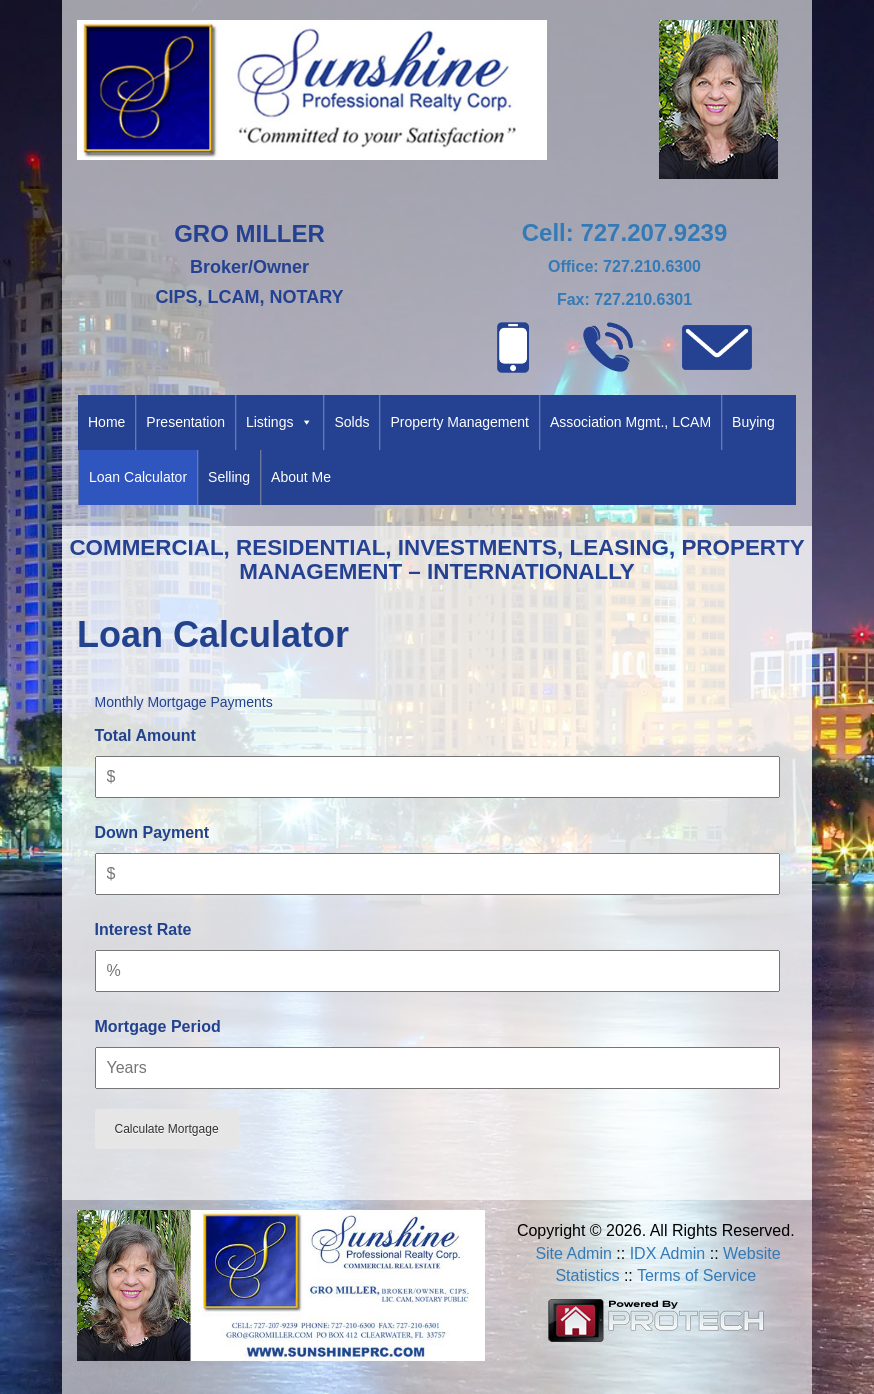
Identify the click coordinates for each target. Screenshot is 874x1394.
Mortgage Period (158, 1026)
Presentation (185, 422)
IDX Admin (668, 1253)
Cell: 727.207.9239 (625, 232)
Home (106, 422)
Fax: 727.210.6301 (624, 299)
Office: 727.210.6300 (624, 266)
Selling (229, 477)
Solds (351, 422)
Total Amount (145, 735)
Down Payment (152, 832)
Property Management (459, 422)
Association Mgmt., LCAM (630, 422)
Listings (279, 422)
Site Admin (573, 1253)
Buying (753, 422)
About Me (301, 477)
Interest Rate (143, 929)
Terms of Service (696, 1275)
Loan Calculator (138, 477)
